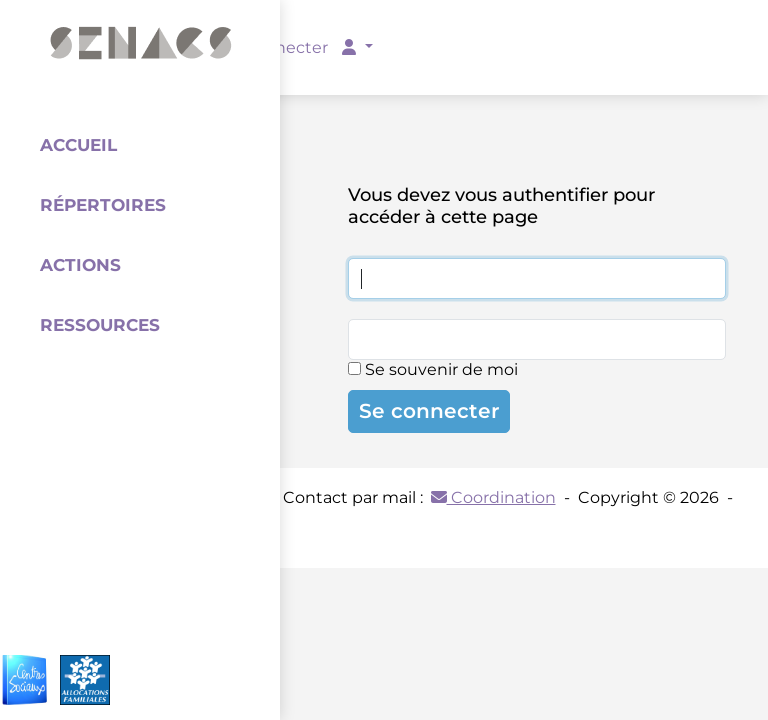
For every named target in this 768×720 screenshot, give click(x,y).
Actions (80, 265)
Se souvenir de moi (433, 369)
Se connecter (429, 410)
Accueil (78, 145)
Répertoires (103, 205)
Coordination (493, 497)
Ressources (100, 325)
